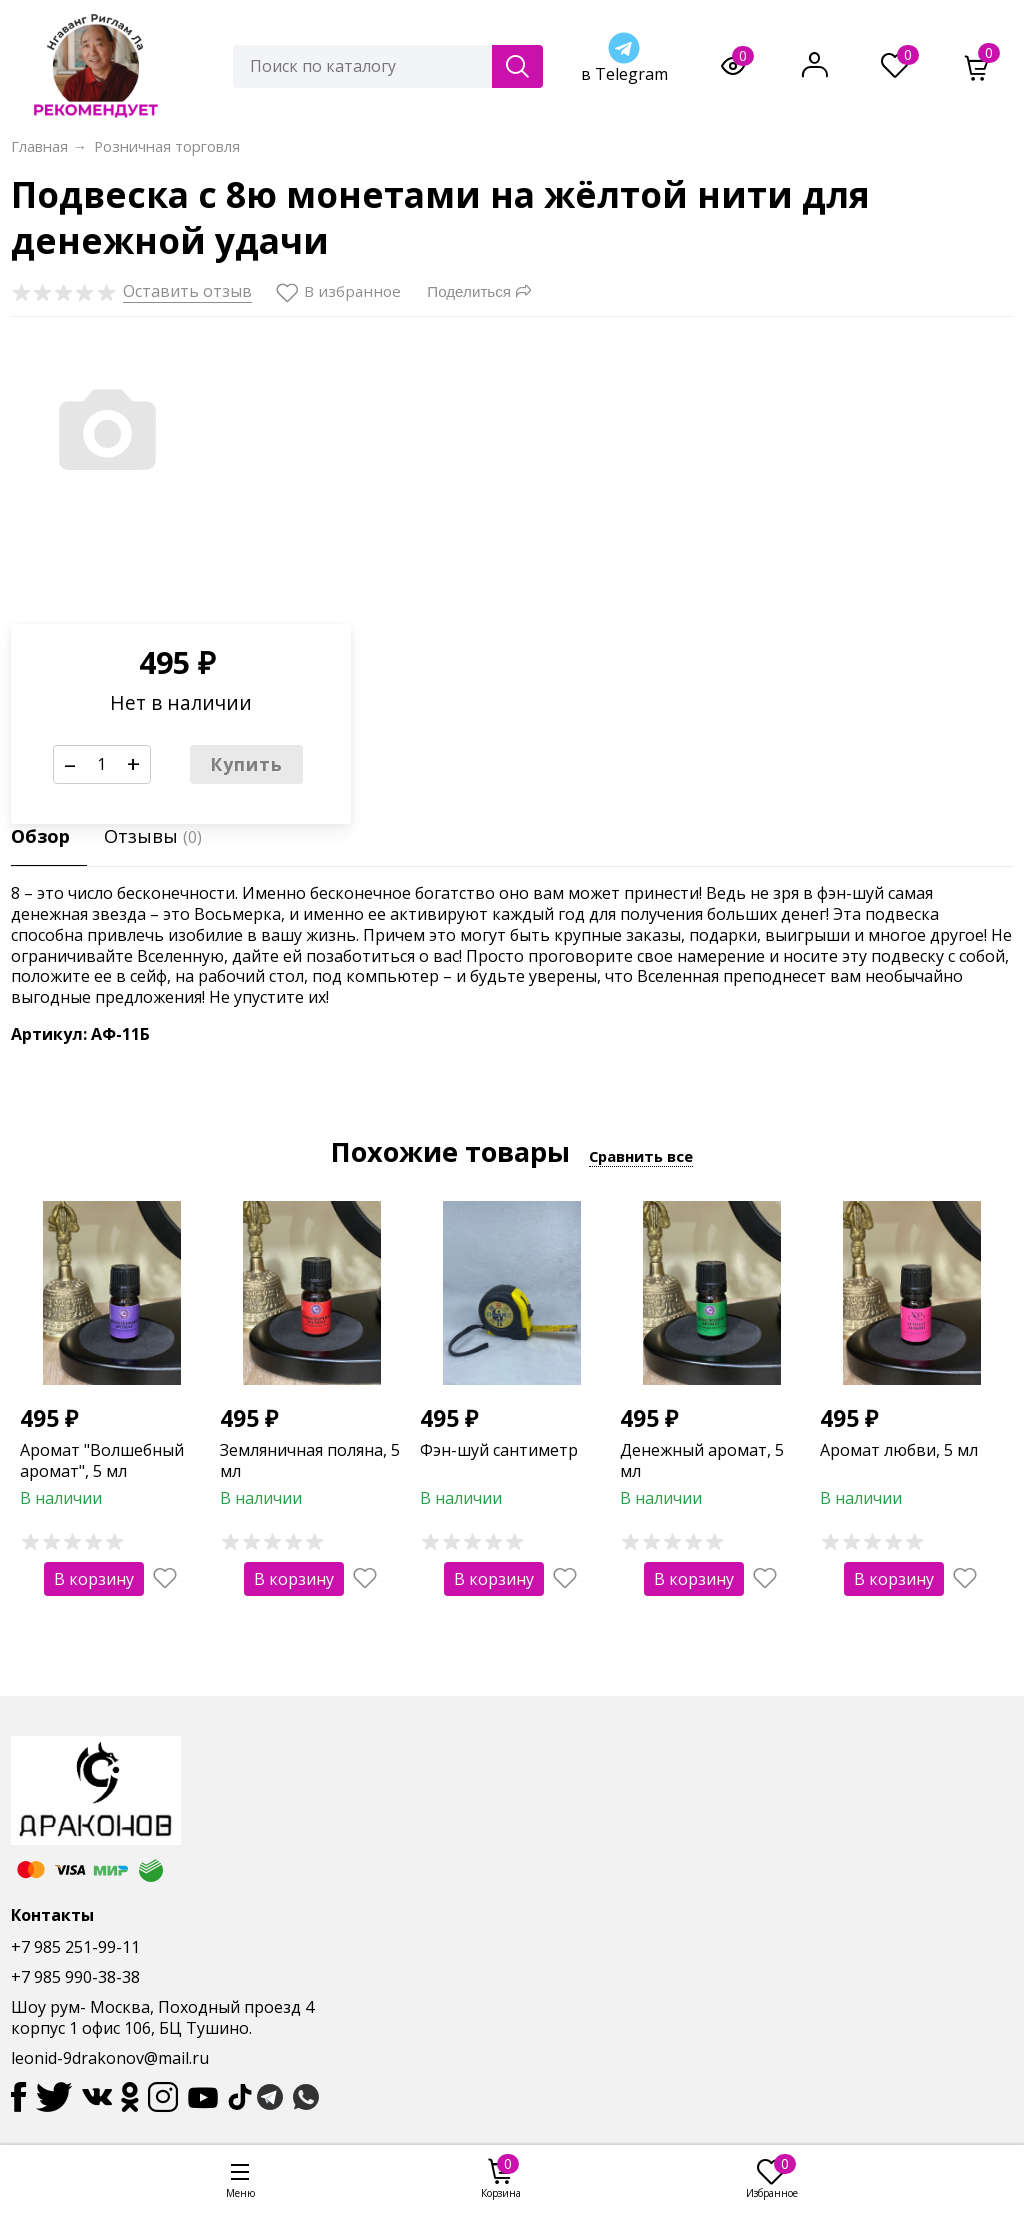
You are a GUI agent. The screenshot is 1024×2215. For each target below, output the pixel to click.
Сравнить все (641, 1156)
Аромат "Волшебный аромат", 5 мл (102, 1460)
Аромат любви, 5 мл (899, 1450)
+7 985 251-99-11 (75, 1947)
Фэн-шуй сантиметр (499, 1450)
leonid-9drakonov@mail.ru (110, 2058)
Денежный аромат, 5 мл (702, 1460)
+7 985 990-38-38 (75, 1977)
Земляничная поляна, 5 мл (310, 1460)
